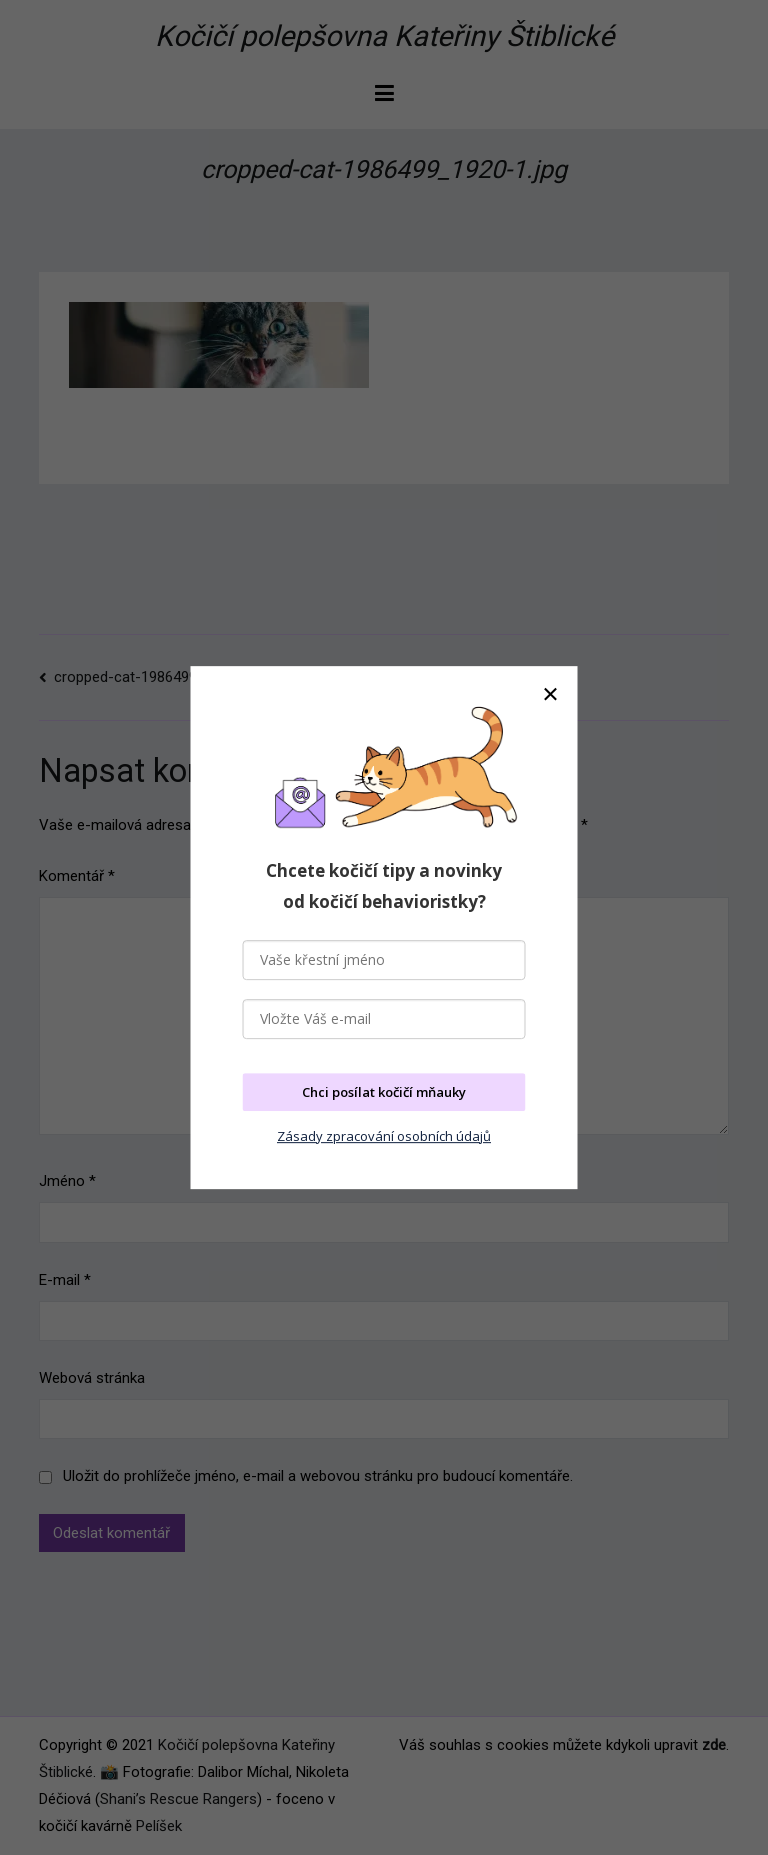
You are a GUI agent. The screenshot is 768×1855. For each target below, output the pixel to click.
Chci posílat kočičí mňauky (384, 1092)
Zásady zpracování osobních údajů (384, 1136)
